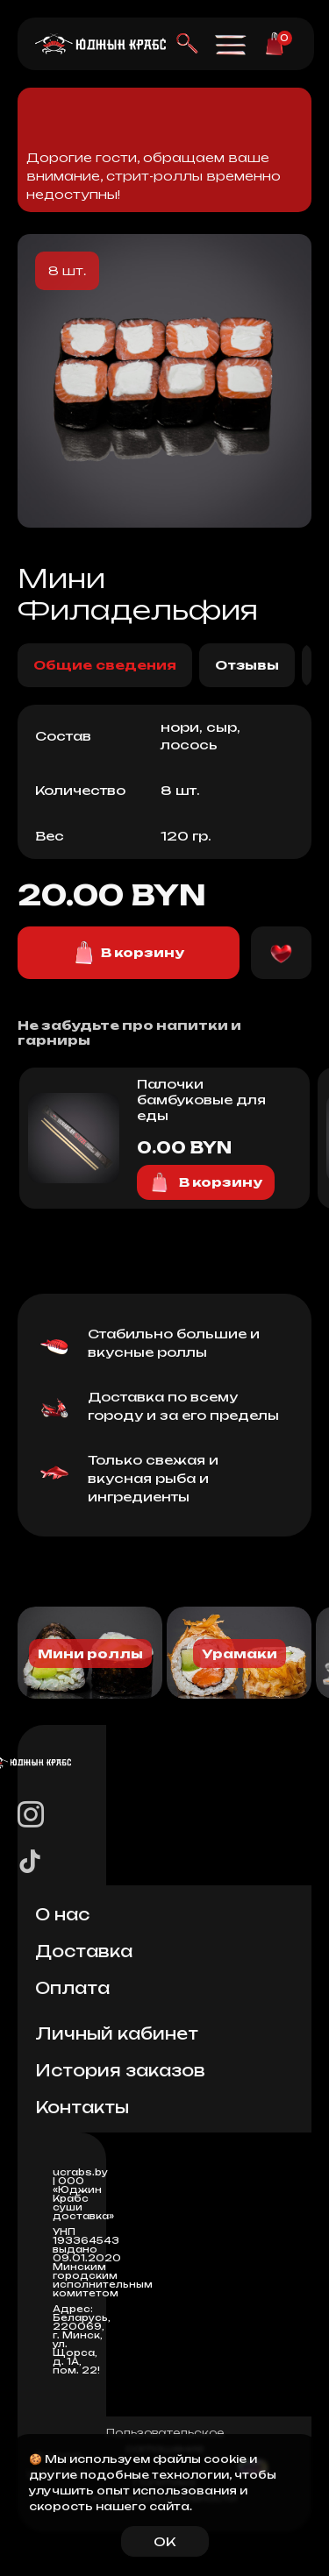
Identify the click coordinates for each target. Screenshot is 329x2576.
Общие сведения (104, 664)
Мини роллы (90, 1653)
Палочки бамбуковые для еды (201, 1099)
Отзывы (247, 664)
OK (164, 2541)
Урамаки (239, 1653)
